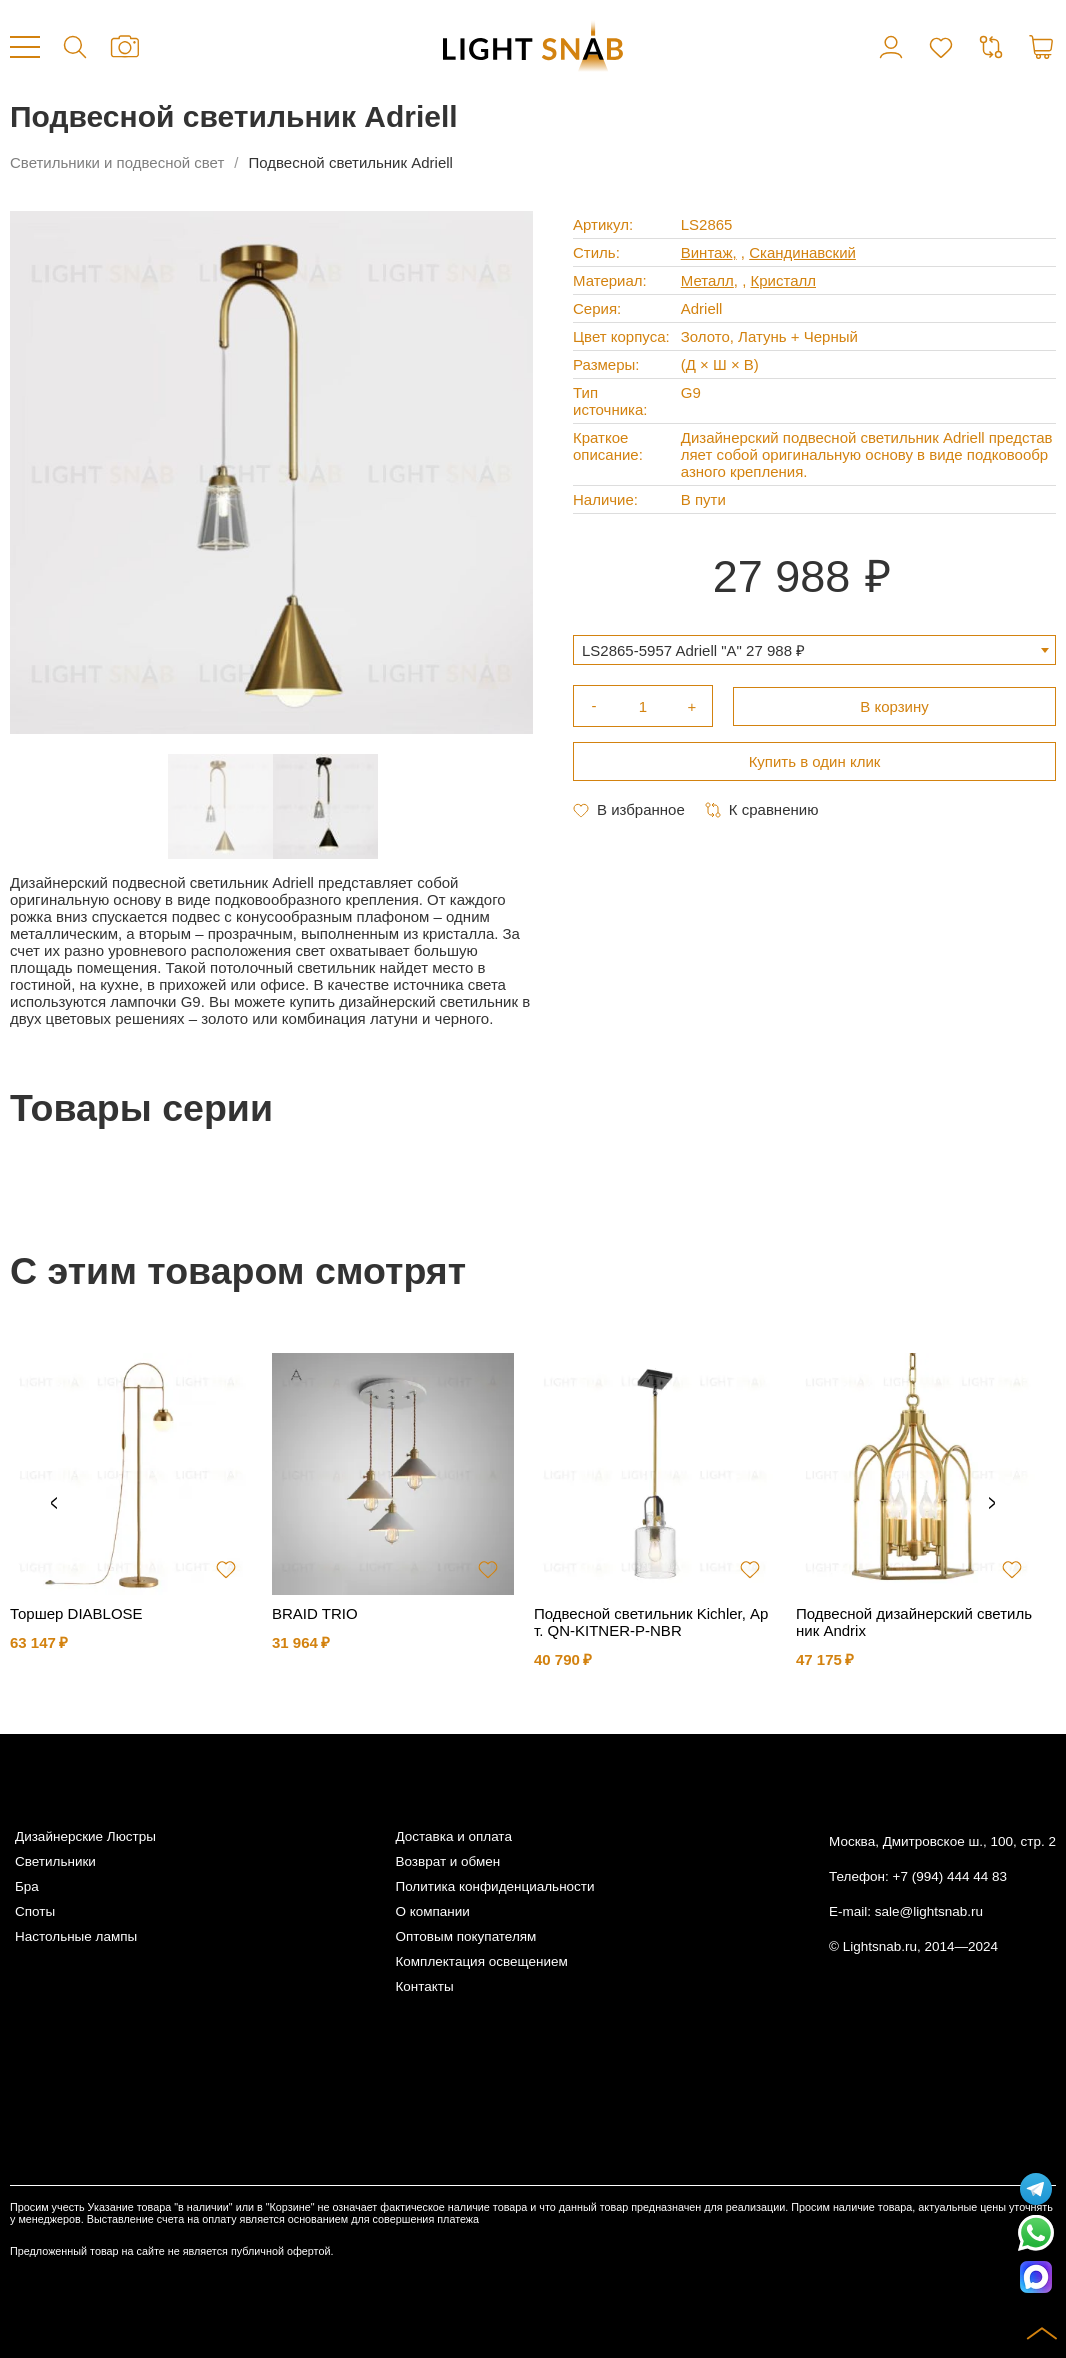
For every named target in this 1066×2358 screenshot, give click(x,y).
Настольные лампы (76, 1936)
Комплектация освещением (481, 1961)
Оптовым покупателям (465, 1936)
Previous (54, 1504)
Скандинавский (802, 252)
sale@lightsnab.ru (929, 1911)
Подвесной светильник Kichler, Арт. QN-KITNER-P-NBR (651, 1622)
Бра (27, 1886)
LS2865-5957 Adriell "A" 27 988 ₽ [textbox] (693, 650)
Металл (707, 280)
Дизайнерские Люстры (85, 1836)
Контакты (424, 1986)
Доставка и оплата (453, 1836)
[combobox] (814, 650)
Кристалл (783, 280)
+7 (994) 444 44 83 (950, 1876)
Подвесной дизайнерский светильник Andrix (914, 1622)
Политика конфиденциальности (494, 1886)
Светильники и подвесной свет (117, 162)
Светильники (55, 1861)
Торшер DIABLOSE (76, 1613)
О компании (432, 1911)
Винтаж (707, 252)
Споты (35, 1911)
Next (992, 1504)
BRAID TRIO (315, 1613)
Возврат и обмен (447, 1861)
